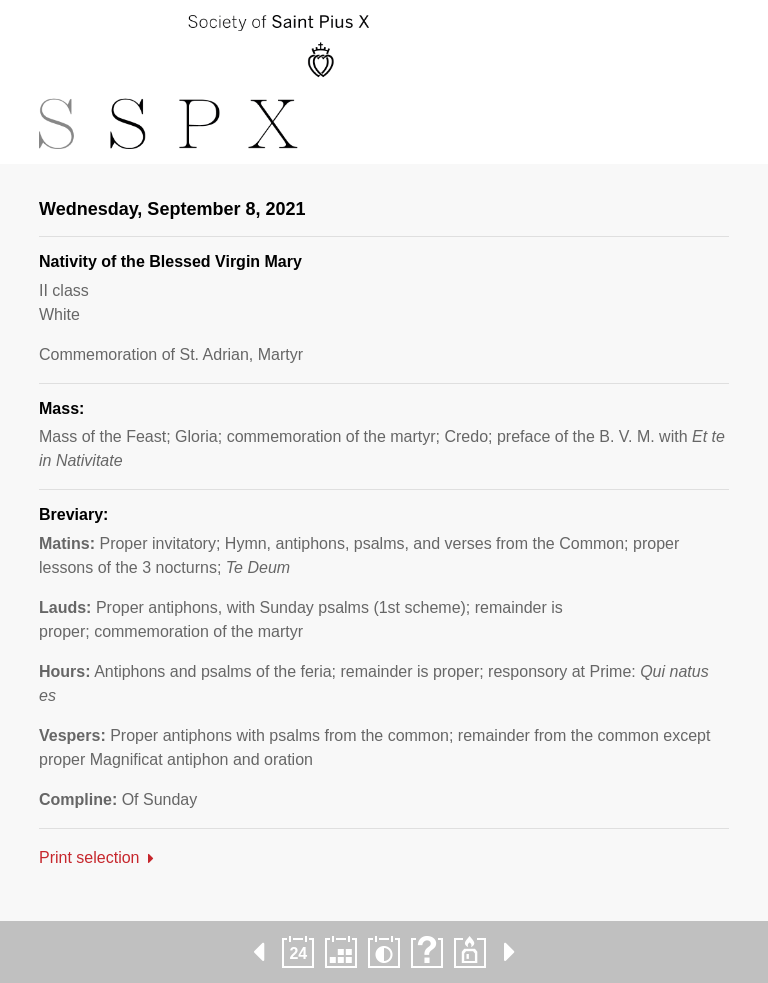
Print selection (89, 857)
